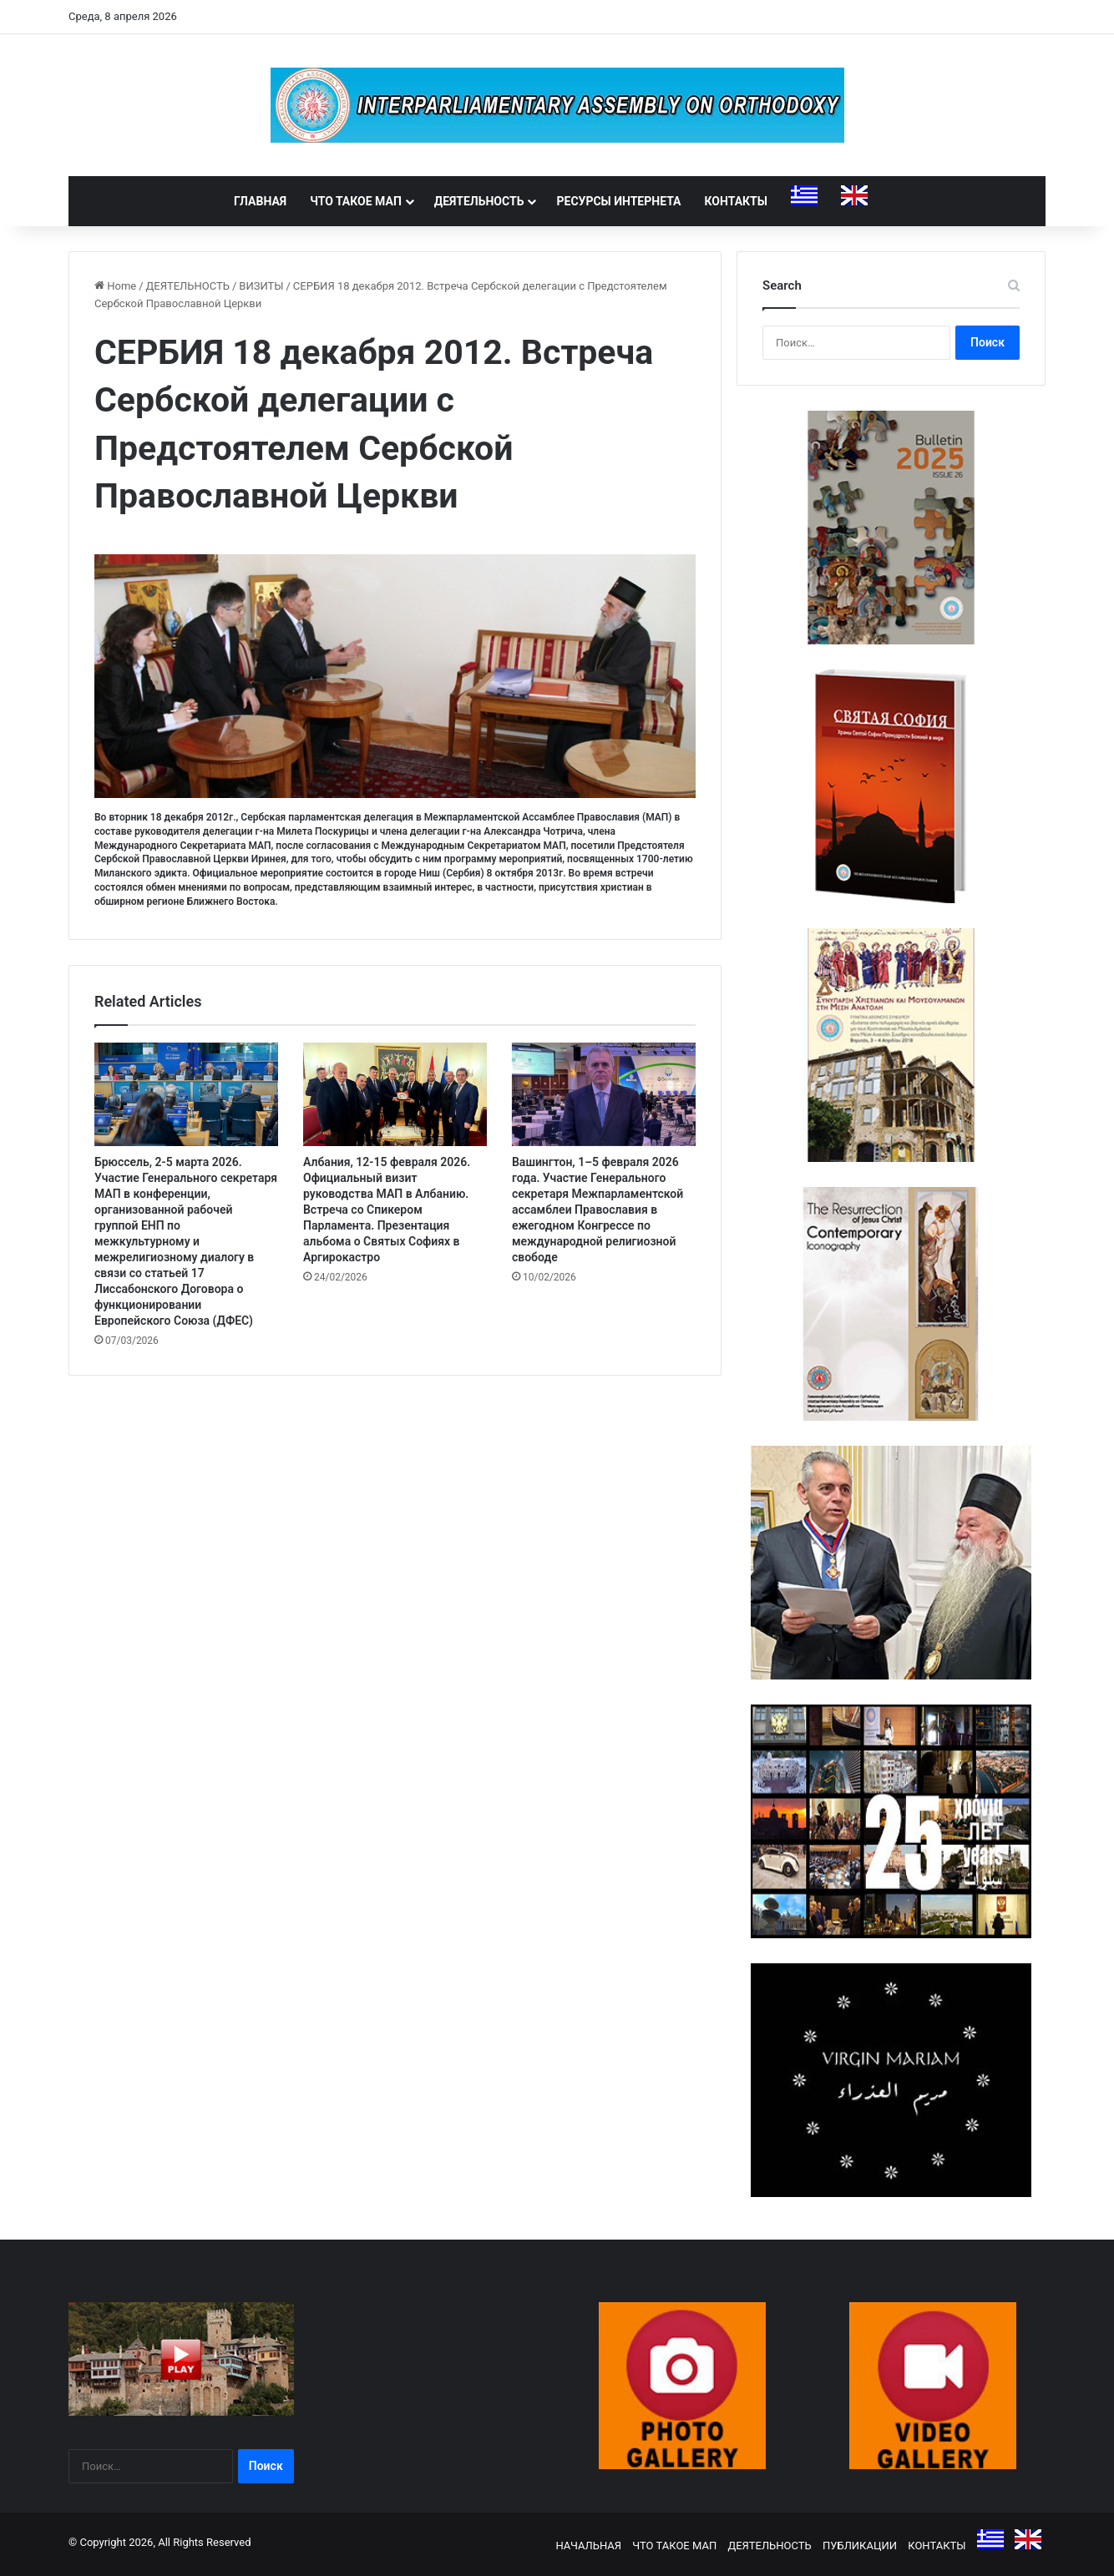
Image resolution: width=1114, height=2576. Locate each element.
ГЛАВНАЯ (260, 201)
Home (115, 286)
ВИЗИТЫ (261, 286)
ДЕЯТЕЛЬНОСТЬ (479, 201)
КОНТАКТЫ (736, 201)
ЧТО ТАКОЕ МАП (356, 201)
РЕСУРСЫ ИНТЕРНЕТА (618, 201)
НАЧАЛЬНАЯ (588, 2545)
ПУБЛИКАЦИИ (860, 2545)
